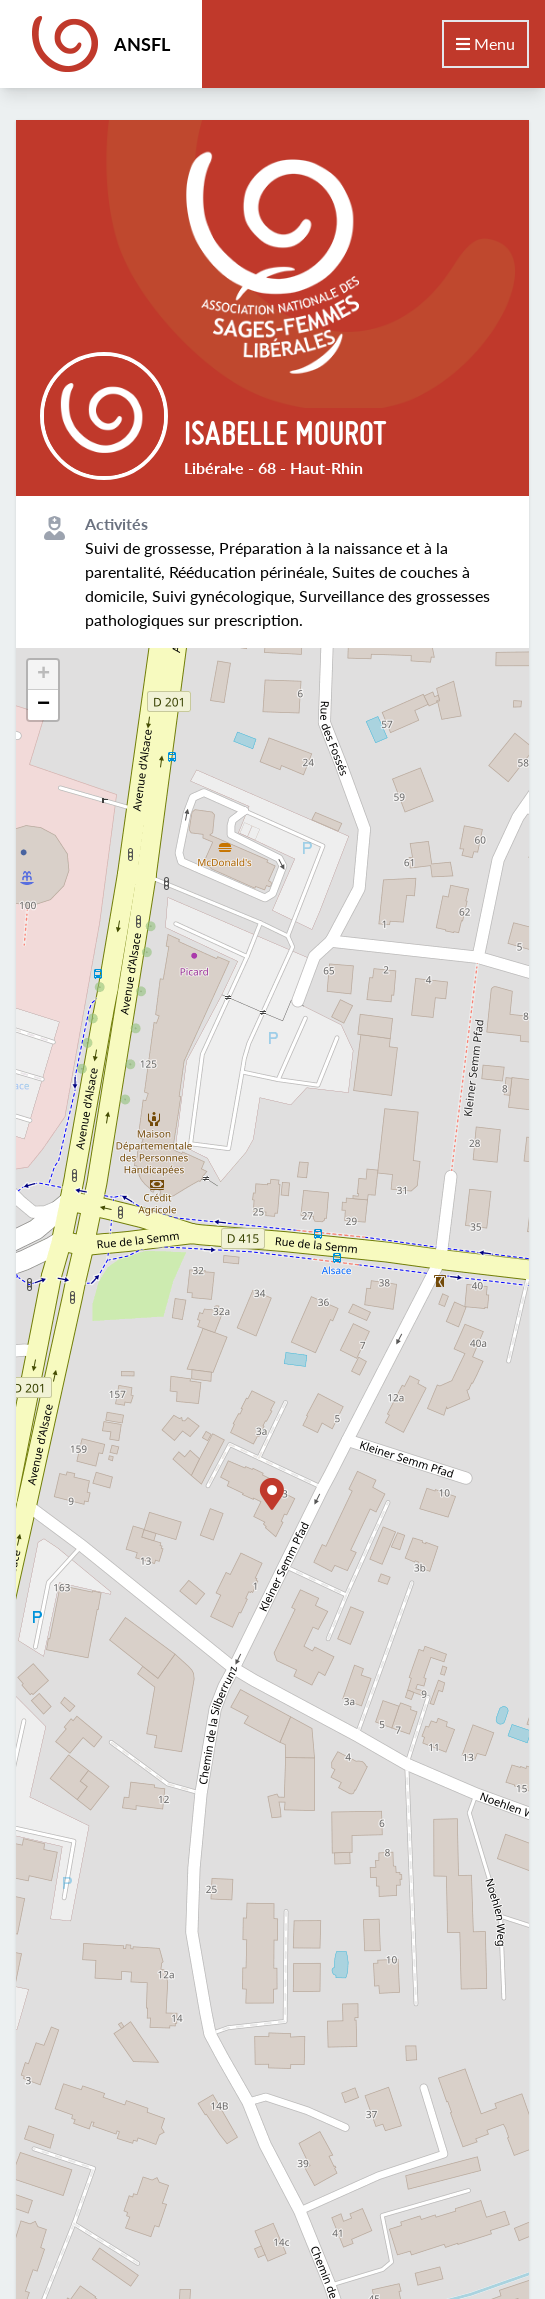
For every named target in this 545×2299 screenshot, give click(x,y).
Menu (485, 43)
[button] (272, 1494)
